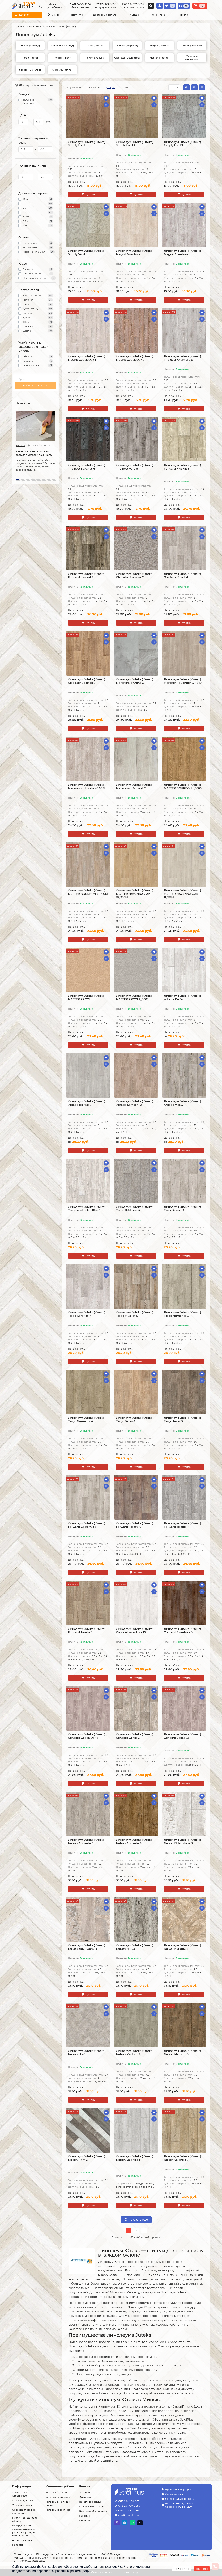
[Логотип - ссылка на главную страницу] (137, 2492)
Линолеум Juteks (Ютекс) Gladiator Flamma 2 (134, 575)
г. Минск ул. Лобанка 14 (179, 2498)
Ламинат (84, 2492)
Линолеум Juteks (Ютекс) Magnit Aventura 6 (182, 252)
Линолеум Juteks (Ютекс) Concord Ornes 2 (134, 1736)
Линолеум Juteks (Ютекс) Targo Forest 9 (182, 1208)
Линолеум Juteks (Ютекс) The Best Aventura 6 (182, 358)
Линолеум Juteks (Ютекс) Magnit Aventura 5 (134, 252)
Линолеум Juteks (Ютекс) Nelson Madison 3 (182, 2052)
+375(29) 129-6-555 (105, 4)
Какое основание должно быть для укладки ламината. (34, 453)
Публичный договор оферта (24, 2519)
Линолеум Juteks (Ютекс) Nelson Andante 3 (86, 1841)
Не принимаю (181, 2569)
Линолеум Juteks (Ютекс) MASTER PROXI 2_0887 (134, 997)
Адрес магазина (22, 2540)
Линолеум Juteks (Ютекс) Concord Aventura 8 (182, 1630)
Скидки (54, 14)
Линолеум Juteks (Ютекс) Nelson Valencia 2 (182, 2158)
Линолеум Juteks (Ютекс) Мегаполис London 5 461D (183, 681)
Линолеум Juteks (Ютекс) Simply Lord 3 (182, 143)
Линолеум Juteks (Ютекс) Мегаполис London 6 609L (87, 786)
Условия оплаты (22, 2505)
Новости (182, 14)
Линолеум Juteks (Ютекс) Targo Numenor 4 (86, 1419)
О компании (159, 14)
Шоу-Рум (77, 14)
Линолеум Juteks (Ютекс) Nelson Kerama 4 (182, 1947)
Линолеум (35, 26)
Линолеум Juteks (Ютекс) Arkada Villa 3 (182, 1103)
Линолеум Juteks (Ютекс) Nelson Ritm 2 (86, 2158)
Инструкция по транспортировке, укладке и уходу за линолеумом (24, 2530)
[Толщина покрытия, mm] (25, 177)
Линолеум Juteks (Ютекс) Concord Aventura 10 (134, 1630)
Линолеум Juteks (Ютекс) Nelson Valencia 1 (134, 2158)
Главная (20, 26)
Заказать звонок (134, 7)
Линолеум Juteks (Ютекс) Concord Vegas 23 (182, 1736)
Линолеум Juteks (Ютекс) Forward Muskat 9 (86, 575)
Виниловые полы (90, 2501)
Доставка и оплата (104, 14)
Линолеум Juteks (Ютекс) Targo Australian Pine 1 (86, 1208)
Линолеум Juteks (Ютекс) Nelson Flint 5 (134, 1947)
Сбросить (23, 379)
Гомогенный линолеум (93, 2511)
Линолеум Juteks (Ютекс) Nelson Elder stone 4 (86, 1947)
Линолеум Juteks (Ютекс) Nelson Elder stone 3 (182, 1841)
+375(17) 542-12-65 (105, 7)
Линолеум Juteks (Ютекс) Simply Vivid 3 (86, 252)
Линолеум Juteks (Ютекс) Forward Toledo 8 (86, 1630)
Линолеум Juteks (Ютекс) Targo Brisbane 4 (134, 1208)
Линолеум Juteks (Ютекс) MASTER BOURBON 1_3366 (183, 786)
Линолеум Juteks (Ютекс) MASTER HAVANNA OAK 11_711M (182, 894)
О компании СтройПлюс (19, 2494)
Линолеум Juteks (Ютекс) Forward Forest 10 (134, 1525)
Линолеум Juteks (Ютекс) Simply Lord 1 (86, 143)
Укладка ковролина (58, 2509)
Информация (22, 2486)
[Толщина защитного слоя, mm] (25, 149)
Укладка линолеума (58, 2497)
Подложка (85, 2520)
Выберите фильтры (35, 385)
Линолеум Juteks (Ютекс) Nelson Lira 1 (86, 2052)
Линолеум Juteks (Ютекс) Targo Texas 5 (182, 1419)
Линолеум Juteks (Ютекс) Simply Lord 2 (134, 143)
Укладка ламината (57, 2492)
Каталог (85, 2486)
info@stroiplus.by (128, 2515)
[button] (17, 479)
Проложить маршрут (178, 2489)
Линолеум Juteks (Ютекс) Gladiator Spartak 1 (182, 575)
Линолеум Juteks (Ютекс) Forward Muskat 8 (182, 467)
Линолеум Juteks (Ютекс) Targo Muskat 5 (134, 1314)
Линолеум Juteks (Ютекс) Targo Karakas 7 (86, 1314)
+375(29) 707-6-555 (133, 4)
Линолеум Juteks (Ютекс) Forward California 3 (86, 1525)
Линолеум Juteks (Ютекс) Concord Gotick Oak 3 (86, 1736)
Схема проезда (174, 2494)
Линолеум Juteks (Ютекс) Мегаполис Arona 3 (134, 681)
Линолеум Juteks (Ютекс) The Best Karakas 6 (86, 467)
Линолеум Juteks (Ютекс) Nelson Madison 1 (134, 2052)
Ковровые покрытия (91, 2506)
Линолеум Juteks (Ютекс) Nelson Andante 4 (134, 1841)
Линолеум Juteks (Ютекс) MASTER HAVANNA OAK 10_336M (134, 894)
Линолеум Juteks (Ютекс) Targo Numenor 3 (182, 1314)
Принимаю (202, 2569)
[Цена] (23, 122)
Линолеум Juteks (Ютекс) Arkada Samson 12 (134, 1103)
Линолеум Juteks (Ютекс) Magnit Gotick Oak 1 (86, 358)
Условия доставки (23, 2500)
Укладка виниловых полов (58, 2503)
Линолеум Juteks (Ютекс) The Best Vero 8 (134, 467)
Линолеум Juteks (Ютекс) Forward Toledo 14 (182, 1525)
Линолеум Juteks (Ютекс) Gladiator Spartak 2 (86, 681)
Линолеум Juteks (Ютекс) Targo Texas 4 (134, 1419)
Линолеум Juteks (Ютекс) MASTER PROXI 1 (86, 997)
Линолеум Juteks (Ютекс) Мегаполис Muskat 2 (134, 786)
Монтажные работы (60, 2486)
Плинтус (84, 2515)
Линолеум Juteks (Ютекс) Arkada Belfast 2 (86, 1103)
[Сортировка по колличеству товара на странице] (174, 87)
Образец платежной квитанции (24, 2511)
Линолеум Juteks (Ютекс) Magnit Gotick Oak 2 (134, 358)
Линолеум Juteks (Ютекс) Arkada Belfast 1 (182, 997)
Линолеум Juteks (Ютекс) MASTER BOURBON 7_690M (88, 892)
